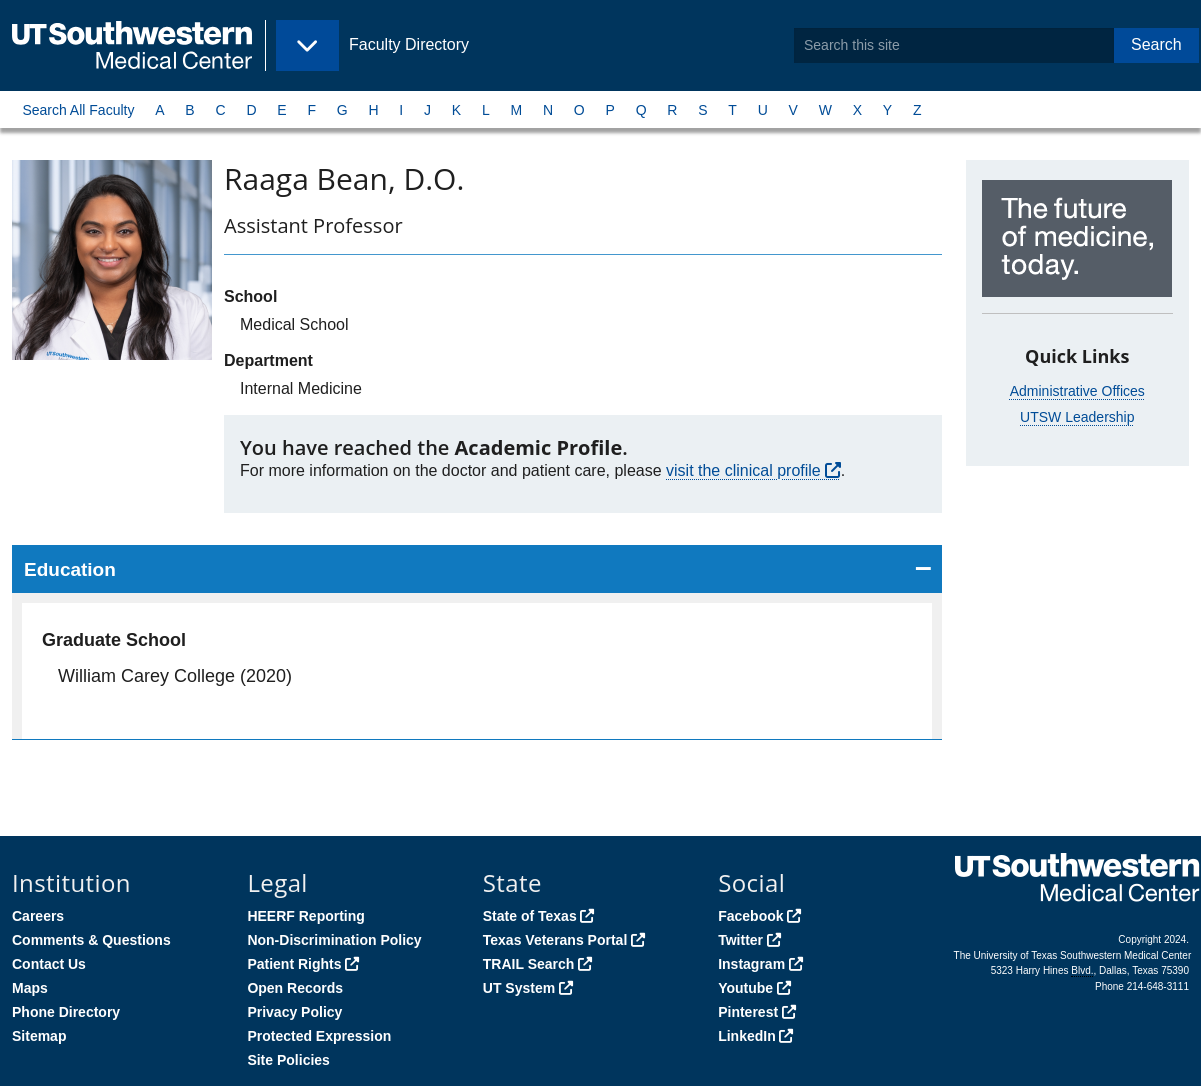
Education (70, 569)
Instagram (751, 964)
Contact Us (49, 964)
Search (1156, 44)
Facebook (750, 916)
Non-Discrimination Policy (334, 940)
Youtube (745, 988)
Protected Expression (319, 1036)
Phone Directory (66, 1012)
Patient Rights (294, 964)
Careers (38, 916)
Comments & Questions (91, 940)
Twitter (740, 940)
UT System (519, 988)
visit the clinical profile (743, 470)
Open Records (295, 988)
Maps (30, 988)
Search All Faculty (78, 110)
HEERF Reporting (305, 916)
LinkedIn (747, 1036)
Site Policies (288, 1060)
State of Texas (530, 916)
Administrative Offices (1077, 391)
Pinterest (748, 1012)
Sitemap (39, 1036)
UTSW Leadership (1077, 417)
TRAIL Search (529, 964)
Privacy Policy (294, 1012)
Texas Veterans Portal (555, 940)
